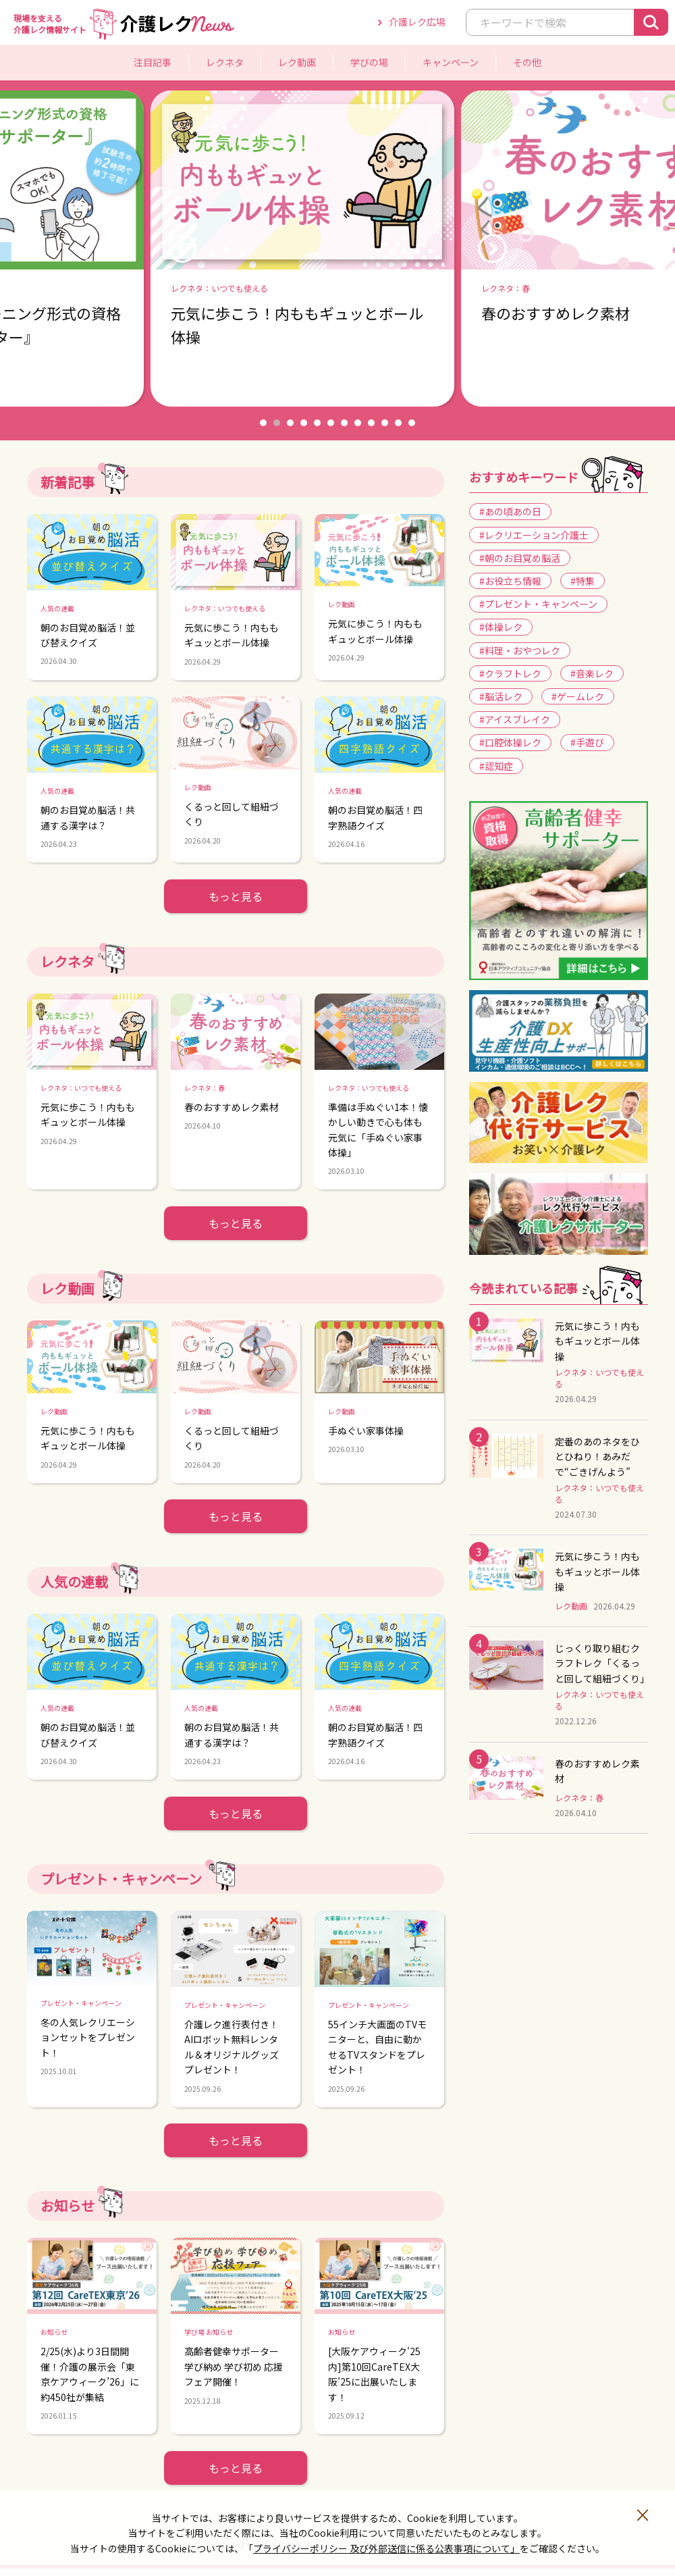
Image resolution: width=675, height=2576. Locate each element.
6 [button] (330, 422)
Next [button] (492, 248)
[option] (337, 249)
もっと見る (236, 896)
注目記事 (152, 62)
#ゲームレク (577, 696)
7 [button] (344, 422)
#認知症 (496, 766)
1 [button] (263, 422)
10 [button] (384, 422)
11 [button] (398, 422)
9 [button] (371, 422)
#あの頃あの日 (510, 511)
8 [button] (357, 422)
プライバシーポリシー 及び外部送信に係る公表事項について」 (386, 2548)
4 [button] (303, 422)
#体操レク (500, 627)
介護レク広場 (417, 21)
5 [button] (317, 422)
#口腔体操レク (510, 742)
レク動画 (297, 62)
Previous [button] (182, 248)
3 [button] (290, 422)
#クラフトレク (510, 673)
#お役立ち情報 (510, 581)
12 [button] (411, 422)
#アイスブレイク (514, 719)
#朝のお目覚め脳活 (519, 558)
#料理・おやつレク (519, 650)
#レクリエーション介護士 (534, 535)
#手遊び (587, 742)
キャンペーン (451, 62)
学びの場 (369, 62)
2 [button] (276, 422)
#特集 (582, 581)
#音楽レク (592, 673)
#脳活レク (500, 696)
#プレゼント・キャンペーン (538, 604)
